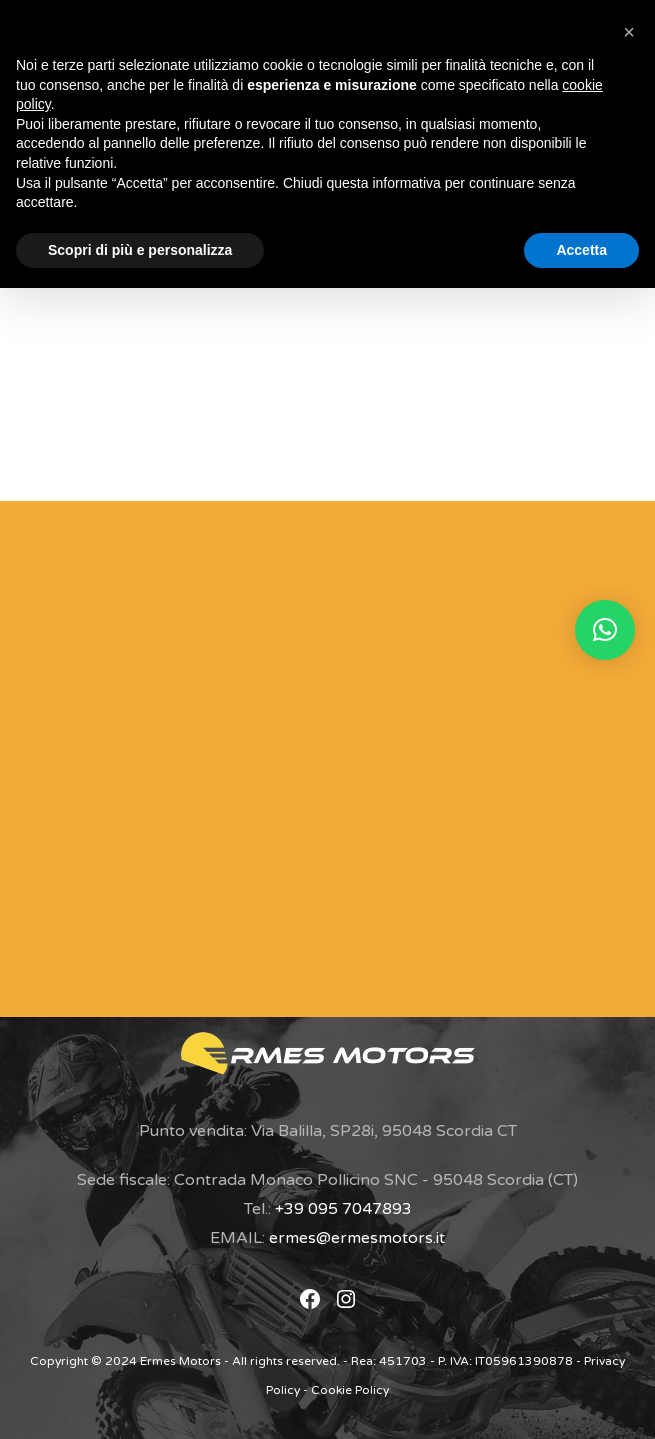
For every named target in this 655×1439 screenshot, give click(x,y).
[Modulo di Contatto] (296, 754)
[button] (605, 630)
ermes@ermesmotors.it (357, 1238)
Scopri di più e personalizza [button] (140, 250)
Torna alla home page (327, 440)
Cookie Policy (350, 1390)
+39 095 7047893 (343, 1209)
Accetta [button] (581, 250)
